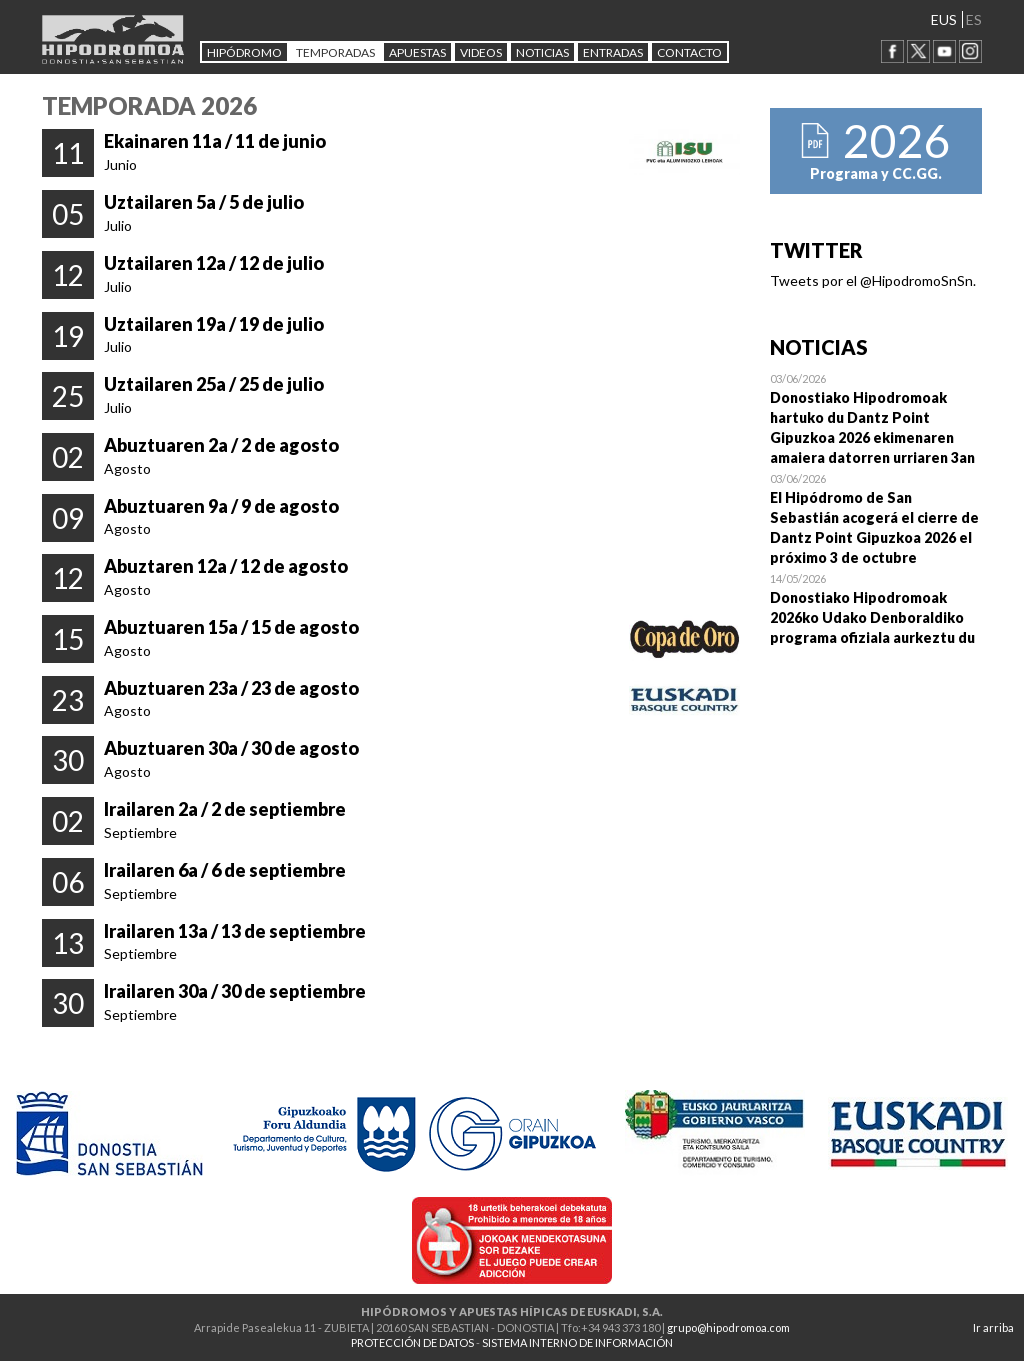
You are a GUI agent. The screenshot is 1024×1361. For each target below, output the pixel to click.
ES (974, 19)
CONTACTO (689, 52)
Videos (481, 52)
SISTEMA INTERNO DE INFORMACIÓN (577, 1342)
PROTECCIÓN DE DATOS (412, 1342)
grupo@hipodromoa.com (728, 1327)
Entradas (613, 52)
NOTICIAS (542, 52)
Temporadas (335, 52)
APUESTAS (417, 52)
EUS (944, 19)
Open (876, 418)
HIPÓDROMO (244, 52)
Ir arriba (993, 1327)
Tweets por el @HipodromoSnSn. (873, 280)
